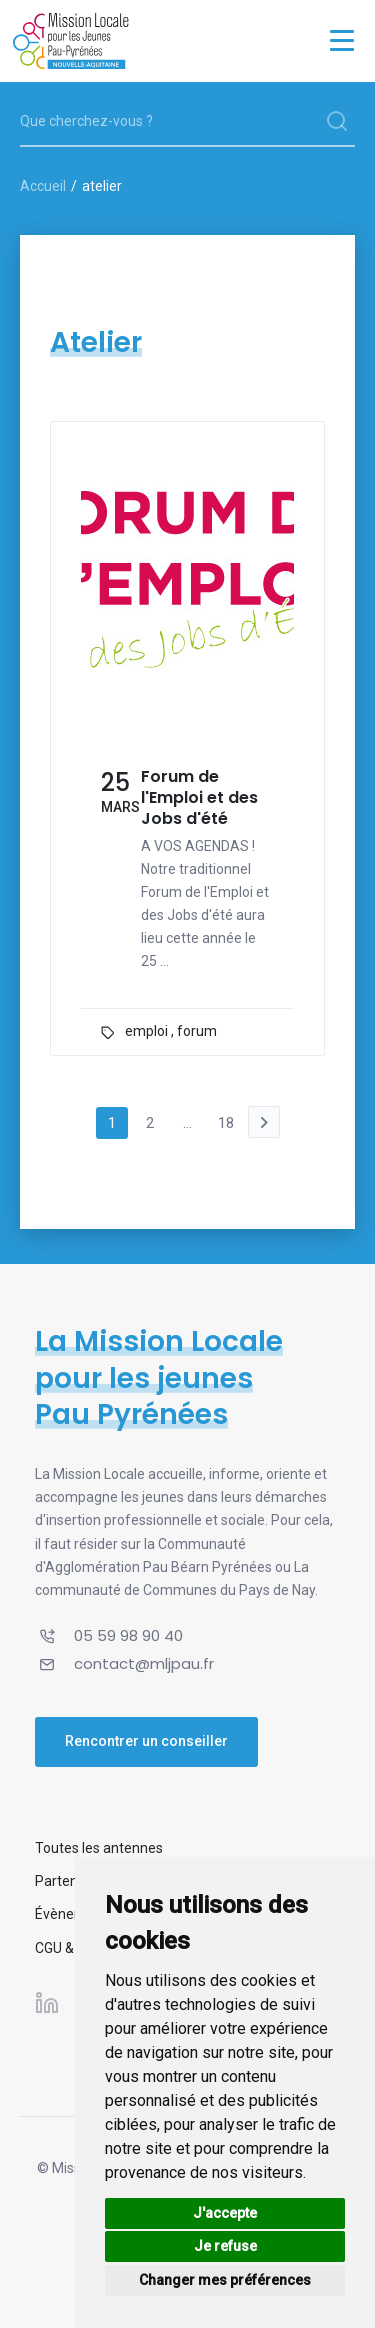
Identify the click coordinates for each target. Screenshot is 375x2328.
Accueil (43, 186)
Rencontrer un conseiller (146, 1741)
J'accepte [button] (225, 2213)
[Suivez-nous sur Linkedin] (47, 2003)
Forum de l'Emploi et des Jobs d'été (199, 798)
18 (226, 1123)
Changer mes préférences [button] (225, 2280)
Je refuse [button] (225, 2246)
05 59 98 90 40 (128, 1635)
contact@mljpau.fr (144, 1663)
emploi (146, 1031)
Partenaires (72, 1881)
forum (197, 1031)
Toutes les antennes (99, 1848)
